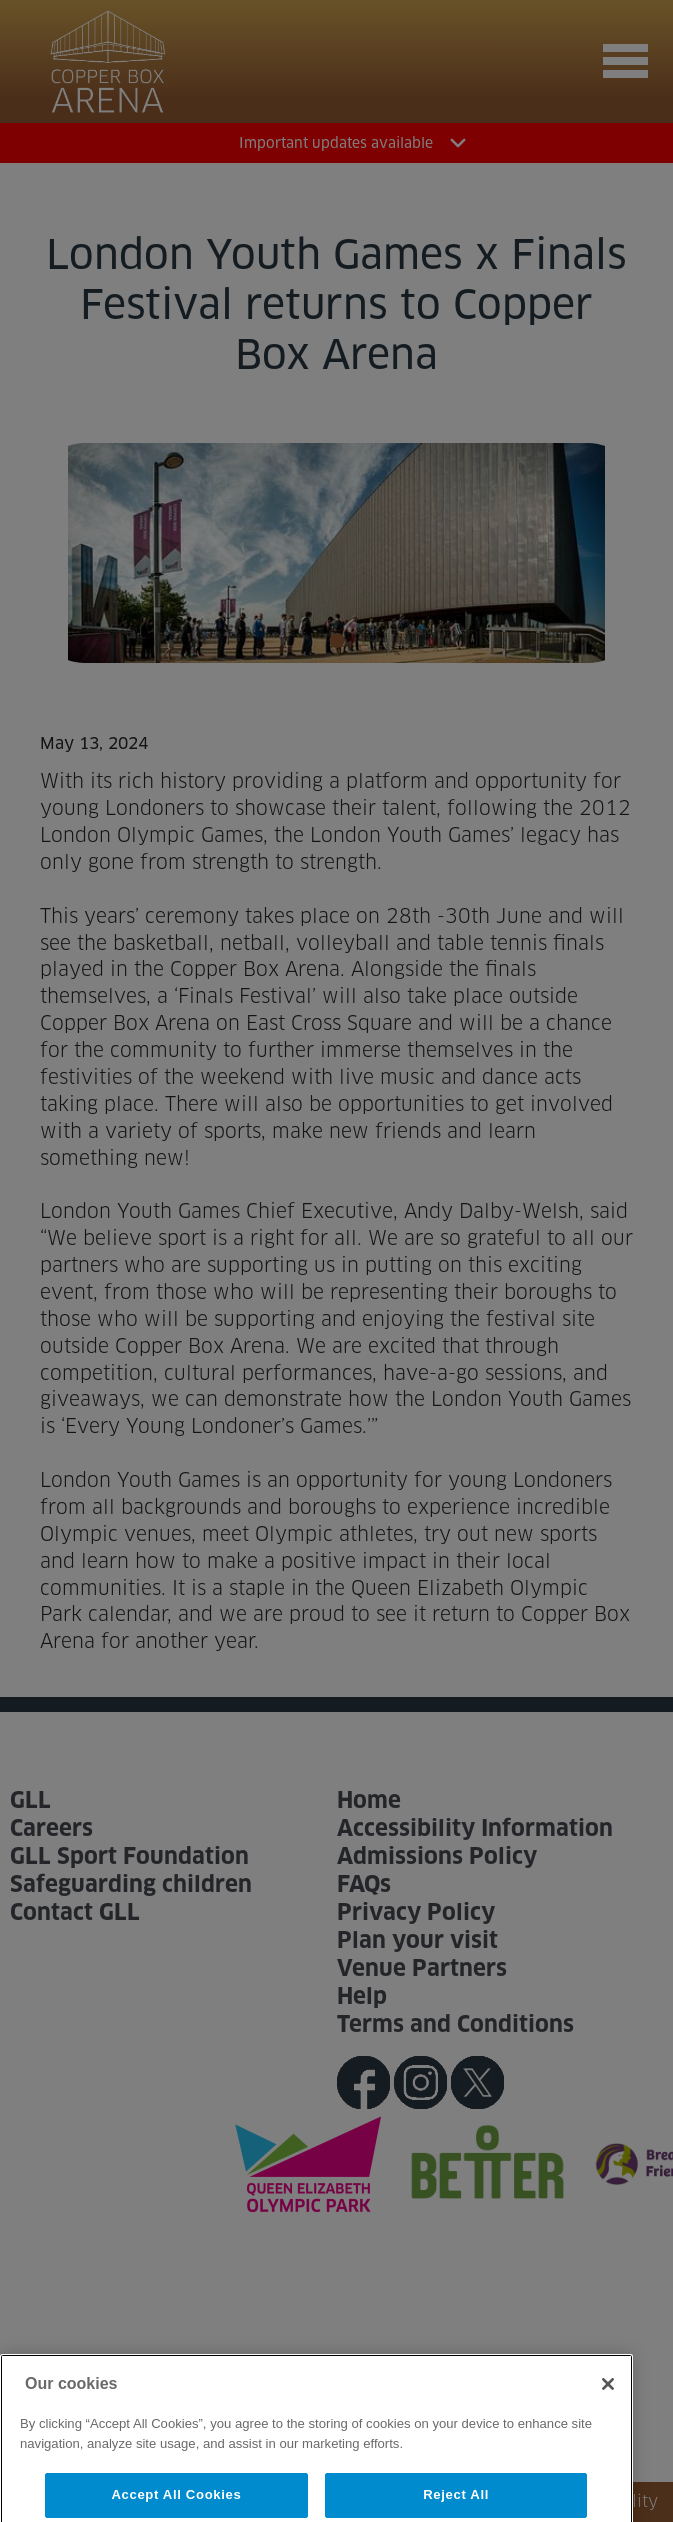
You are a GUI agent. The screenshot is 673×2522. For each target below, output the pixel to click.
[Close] (608, 2408)
